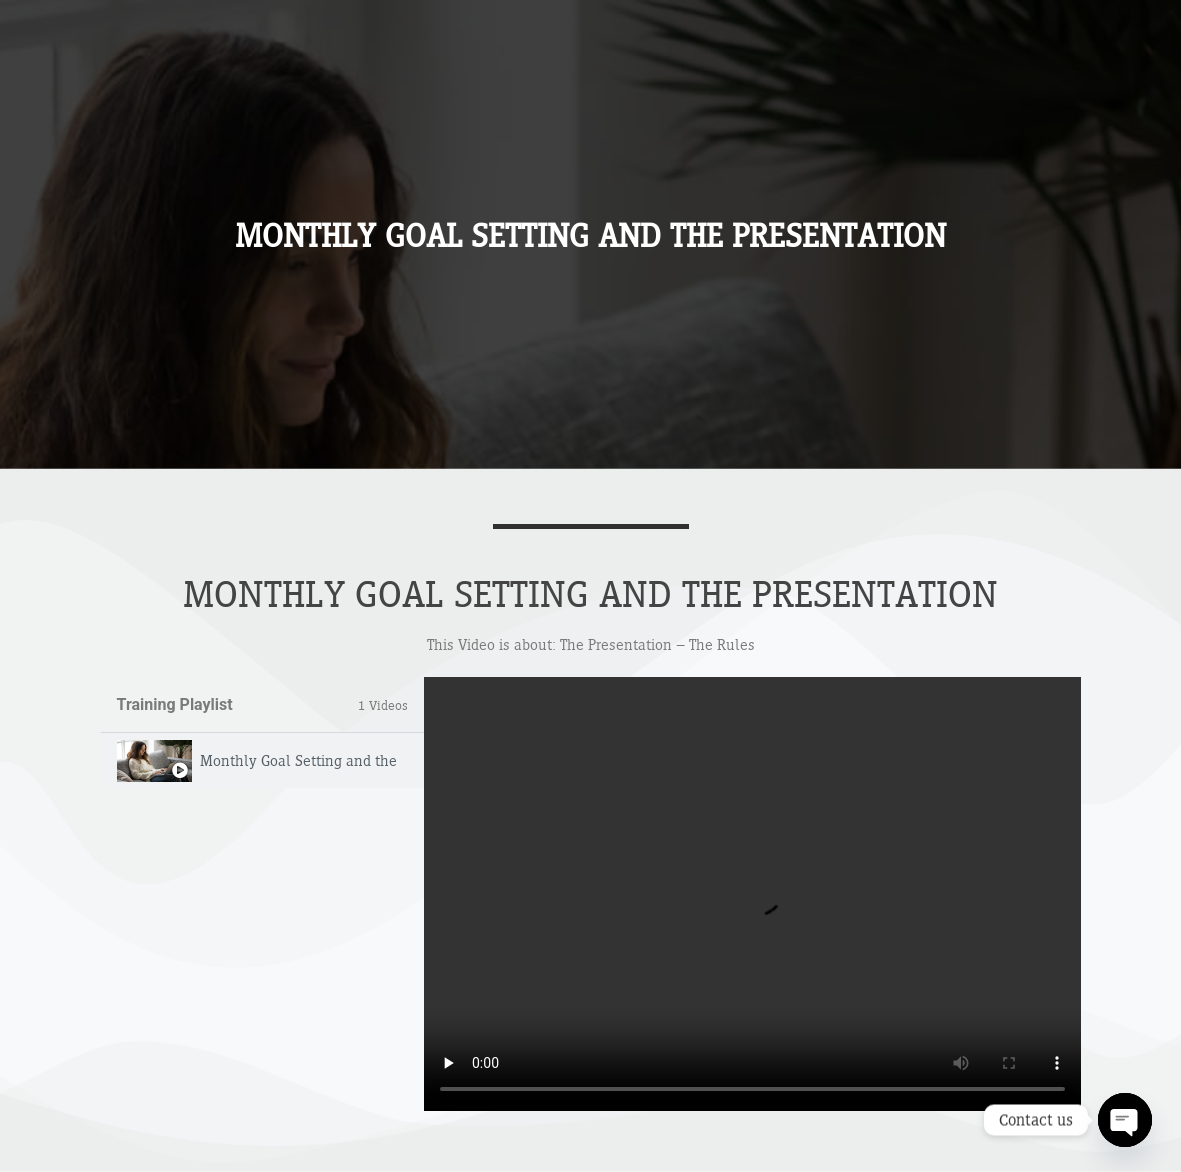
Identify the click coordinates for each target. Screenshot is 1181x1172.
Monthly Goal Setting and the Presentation (300, 760)
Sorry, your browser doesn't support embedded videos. (752, 894)
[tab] (262, 760)
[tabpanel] (752, 894)
